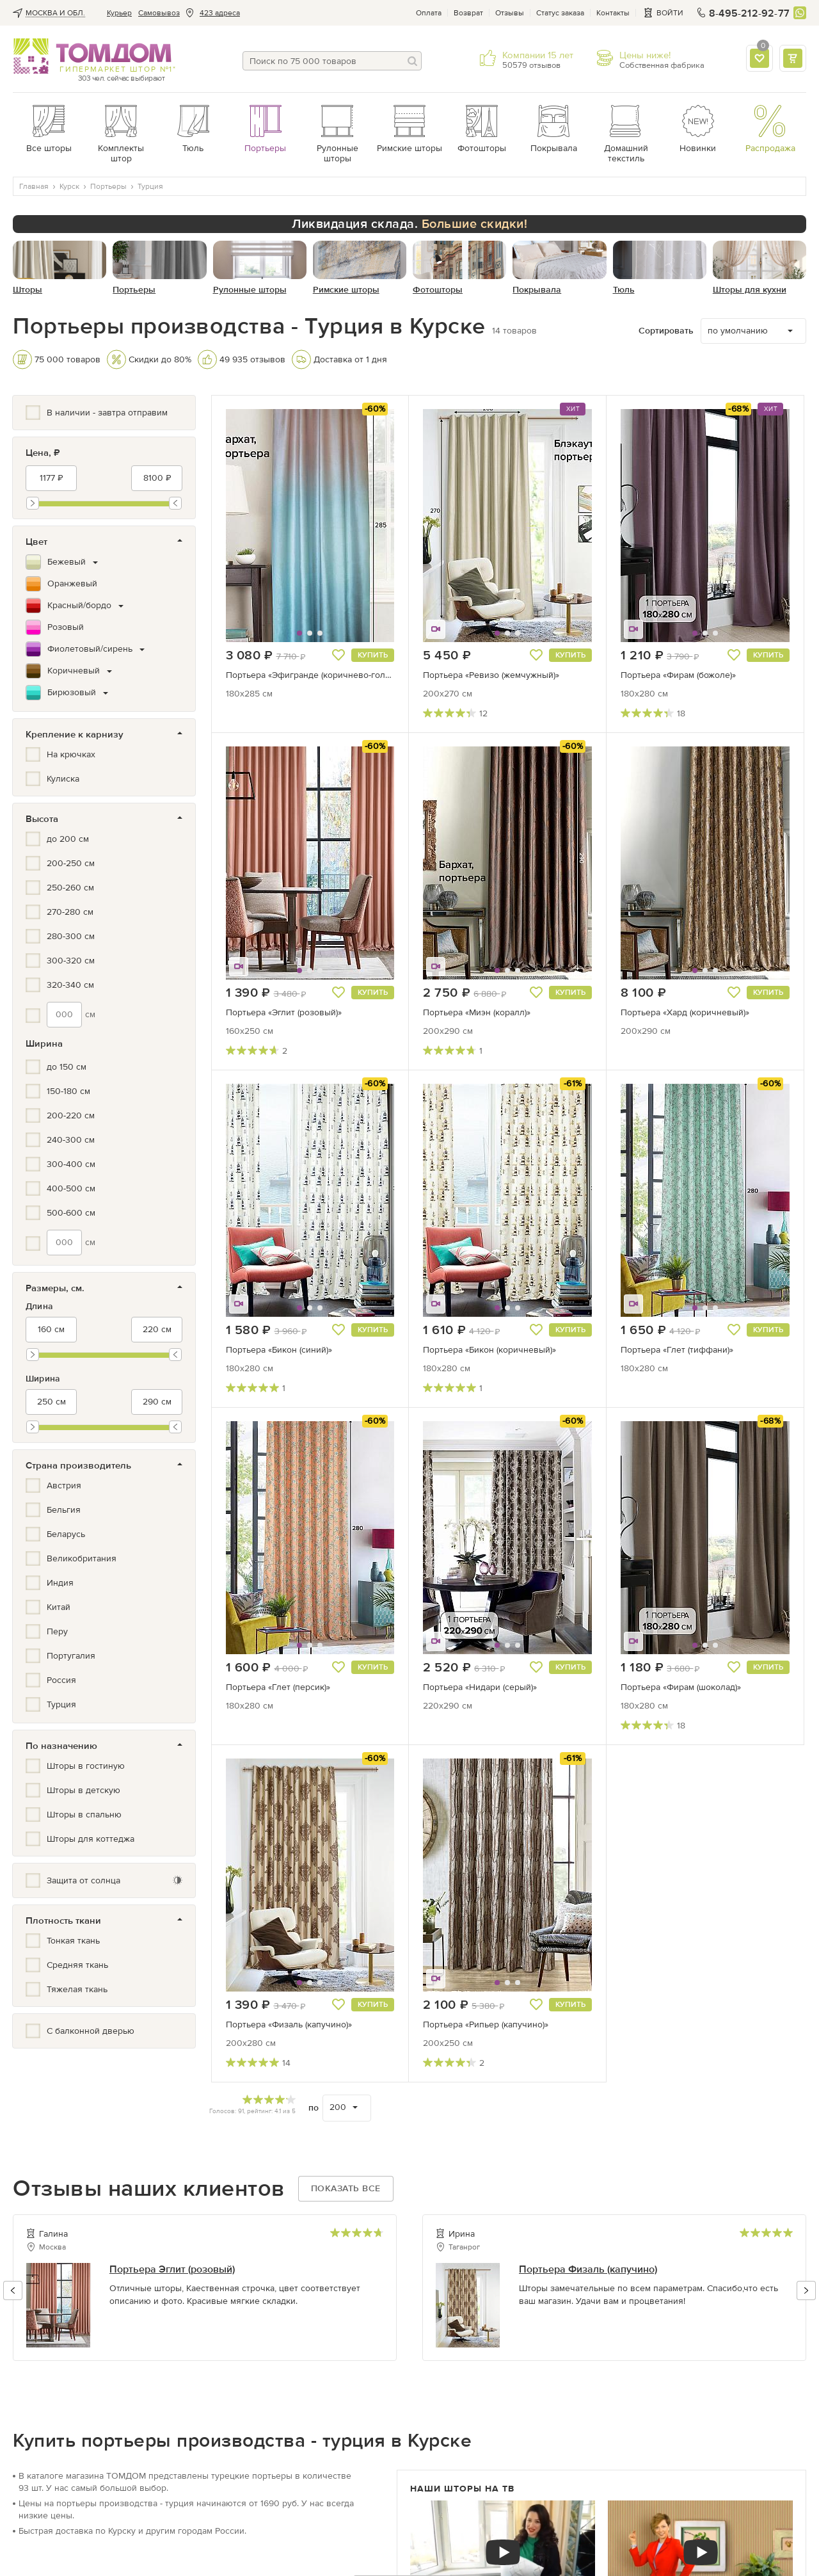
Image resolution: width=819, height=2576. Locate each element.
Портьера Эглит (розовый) (172, 2269)
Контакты (613, 12)
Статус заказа (560, 12)
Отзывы (509, 12)
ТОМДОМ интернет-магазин (92, 56)
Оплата (428, 12)
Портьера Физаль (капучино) (588, 2269)
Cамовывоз (159, 12)
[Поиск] (412, 60)
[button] (255, 525)
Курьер (119, 12)
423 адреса (220, 12)
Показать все (346, 2188)
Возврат (468, 12)
